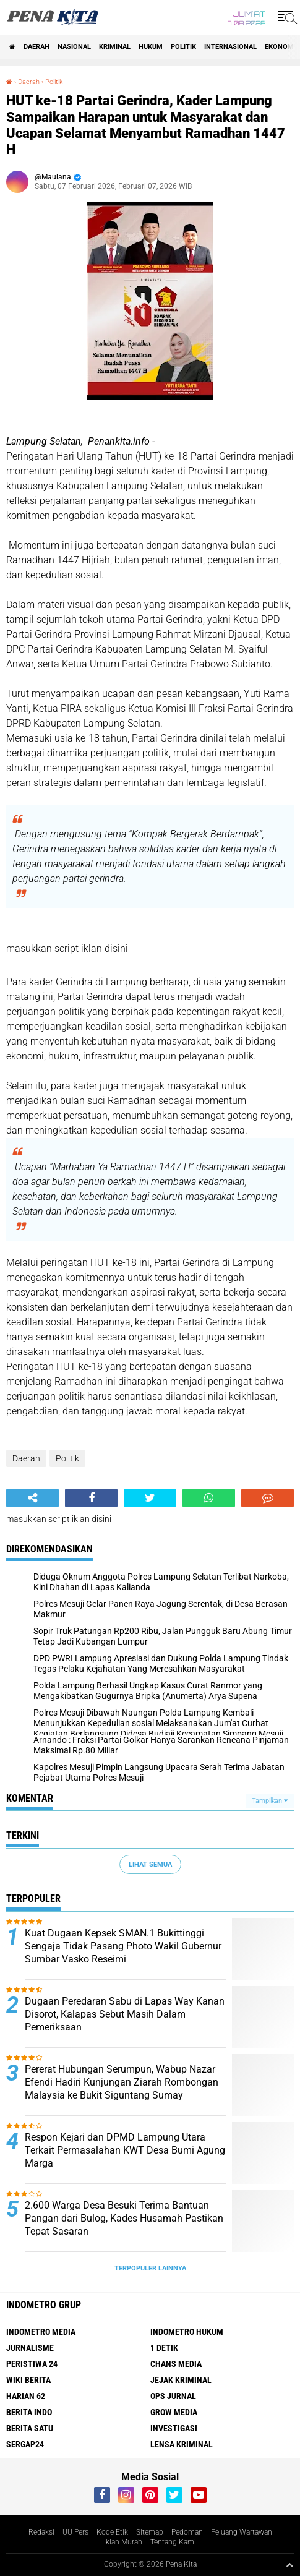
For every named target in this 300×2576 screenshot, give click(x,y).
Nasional (74, 47)
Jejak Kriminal (181, 2380)
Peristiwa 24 (32, 2364)
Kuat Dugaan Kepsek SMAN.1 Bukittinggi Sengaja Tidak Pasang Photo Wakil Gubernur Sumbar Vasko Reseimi (123, 1946)
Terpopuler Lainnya (150, 2268)
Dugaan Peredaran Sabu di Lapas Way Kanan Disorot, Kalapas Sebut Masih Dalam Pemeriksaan (125, 2014)
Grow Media (173, 2412)
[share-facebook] (91, 1498)
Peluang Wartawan (241, 2532)
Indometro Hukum (186, 2332)
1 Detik (164, 2348)
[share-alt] (32, 1498)
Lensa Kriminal (181, 2444)
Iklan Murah (123, 2542)
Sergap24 (25, 2444)
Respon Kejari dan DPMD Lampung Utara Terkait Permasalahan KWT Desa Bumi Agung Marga (125, 2150)
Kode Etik (112, 2532)
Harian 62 (25, 2396)
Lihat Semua (150, 1864)
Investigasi (173, 2428)
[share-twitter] (150, 1498)
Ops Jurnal (173, 2396)
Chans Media (176, 2364)
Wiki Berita (28, 2380)
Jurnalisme (30, 2348)
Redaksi (41, 2532)
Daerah (36, 47)
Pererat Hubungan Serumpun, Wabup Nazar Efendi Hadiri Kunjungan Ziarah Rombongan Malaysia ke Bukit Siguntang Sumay (121, 2082)
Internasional (230, 47)
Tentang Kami (173, 2542)
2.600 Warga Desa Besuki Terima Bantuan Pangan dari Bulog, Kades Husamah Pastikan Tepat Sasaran (124, 2218)
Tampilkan (270, 1801)
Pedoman (187, 2532)
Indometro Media (40, 2332)
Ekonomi (280, 47)
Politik (183, 47)
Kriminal (115, 47)
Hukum (151, 47)
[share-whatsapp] (208, 1498)
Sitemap (149, 2532)
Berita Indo (29, 2412)
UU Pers (75, 2532)
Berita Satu (29, 2428)
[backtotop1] (289, 2565)
